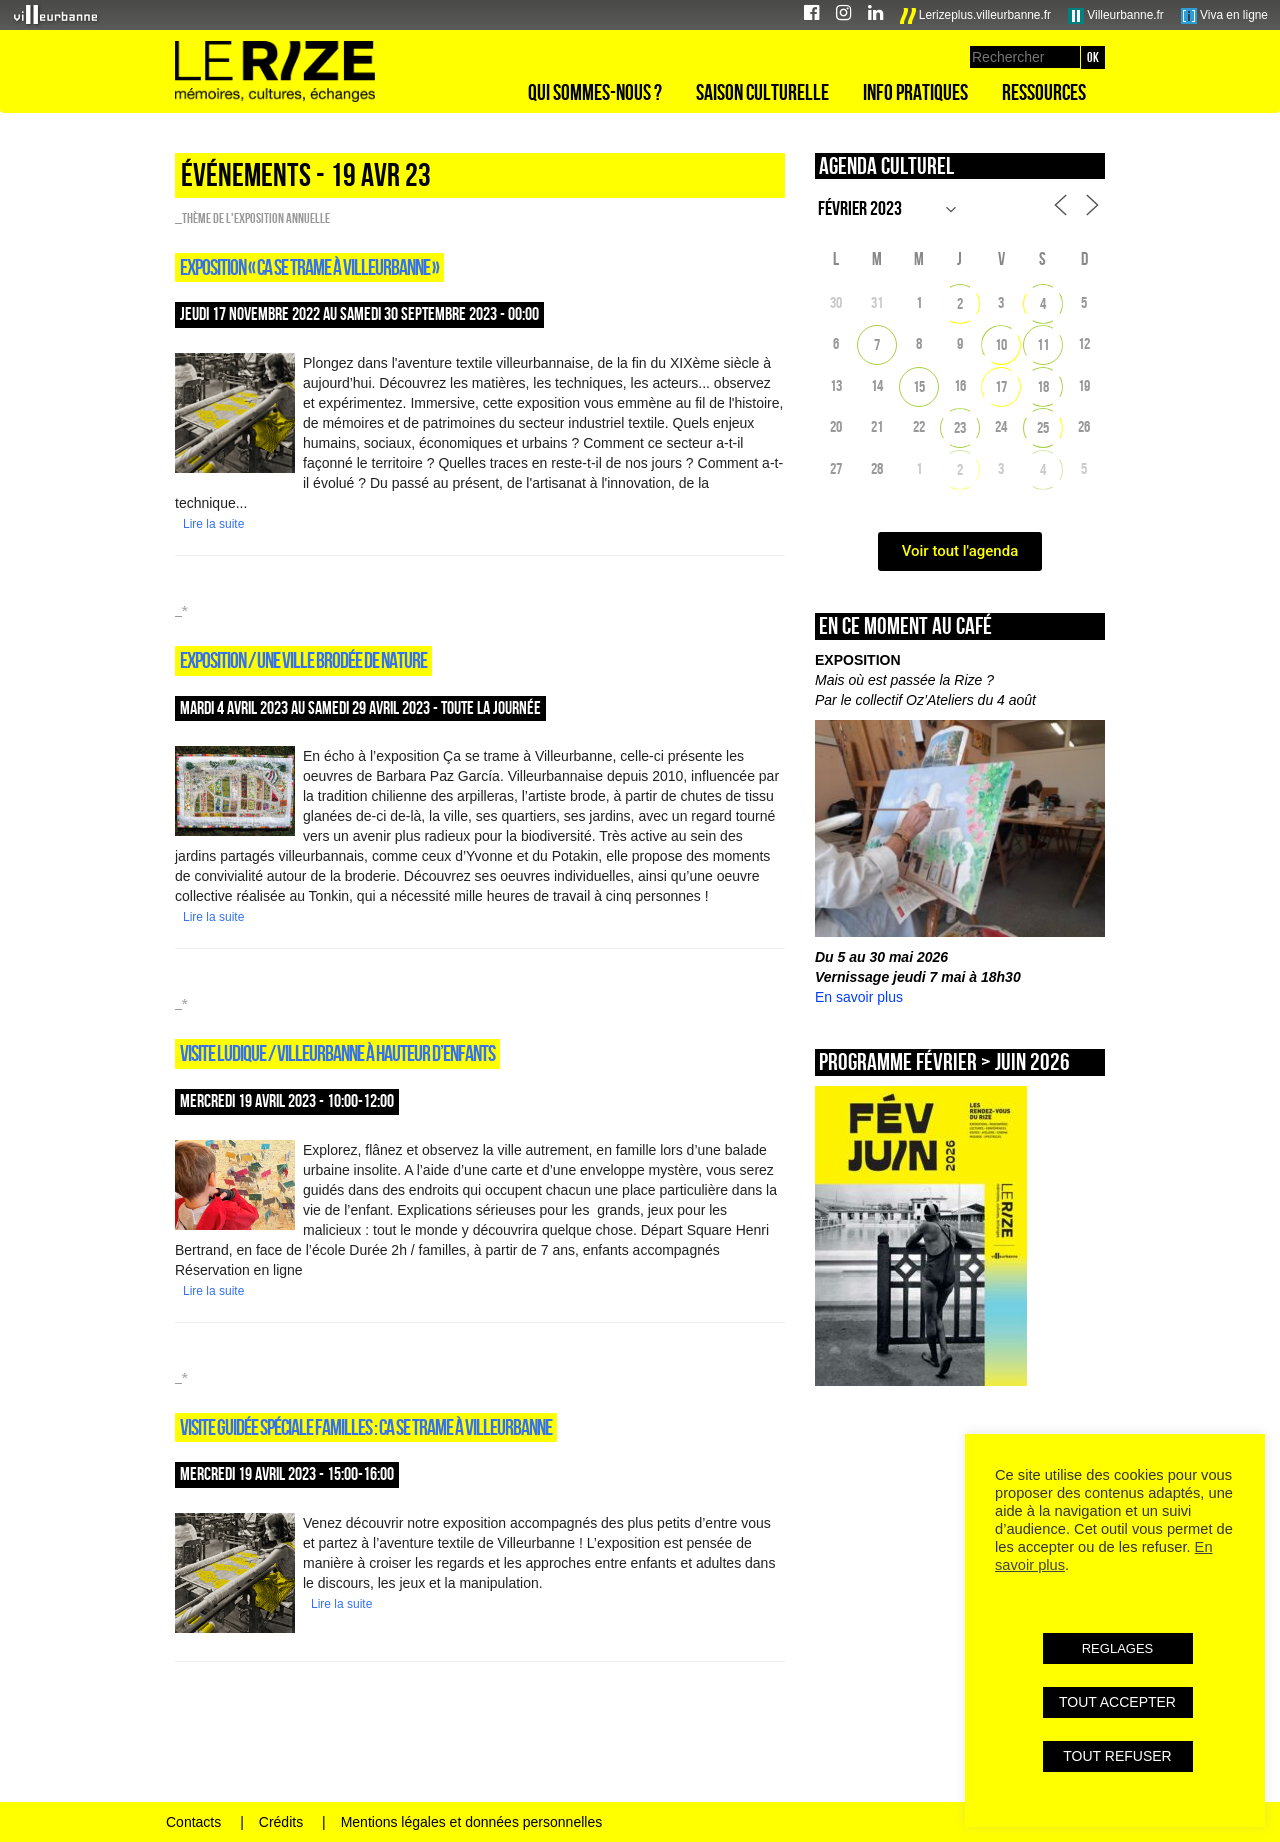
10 (1001, 344)
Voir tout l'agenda (960, 551)
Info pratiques (915, 92)
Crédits (281, 1822)
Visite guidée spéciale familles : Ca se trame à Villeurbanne (366, 1427)
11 (1043, 344)
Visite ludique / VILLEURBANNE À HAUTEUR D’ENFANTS (337, 1053)
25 (1043, 427)
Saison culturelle (762, 92)
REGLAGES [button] (1118, 1648)
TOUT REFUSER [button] (1117, 1756)
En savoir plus (859, 997)
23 (960, 427)
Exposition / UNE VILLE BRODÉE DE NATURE (303, 660)
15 (919, 386)
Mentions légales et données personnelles (472, 1822)
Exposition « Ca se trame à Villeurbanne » (309, 267)
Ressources (1044, 92)
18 (1043, 386)
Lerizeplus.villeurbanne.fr (976, 16)
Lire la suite (213, 524)
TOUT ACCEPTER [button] (1117, 1702)
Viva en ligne (1224, 16)
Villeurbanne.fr (1116, 16)
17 (1001, 386)
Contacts (193, 1822)
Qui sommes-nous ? (595, 92)
